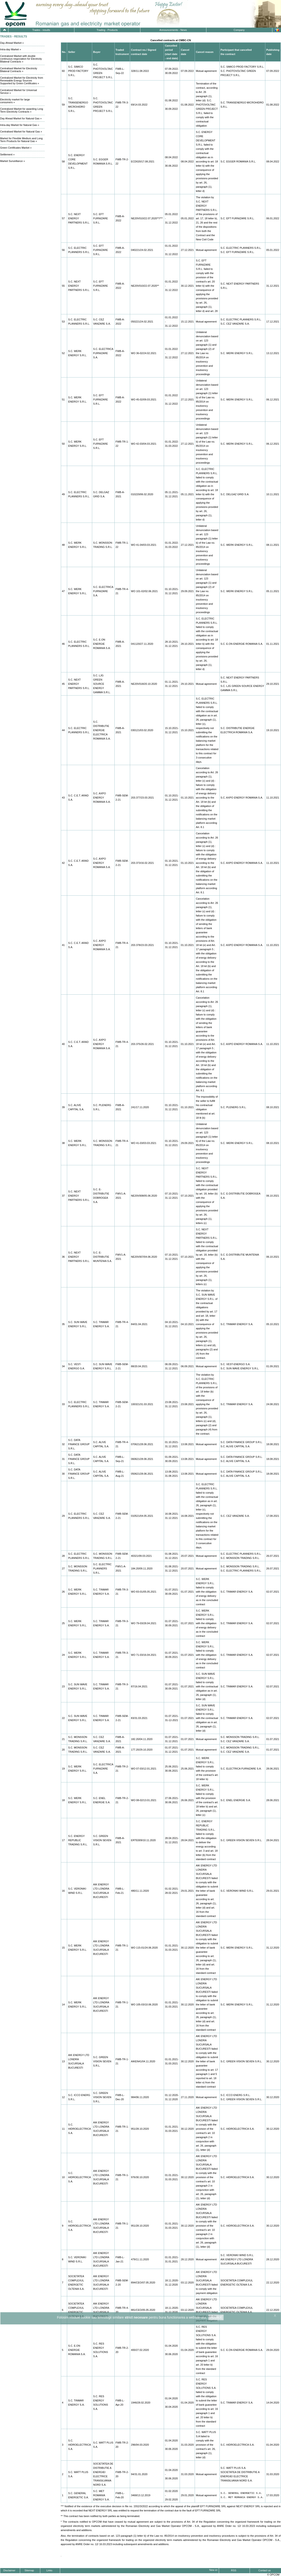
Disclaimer (9, 2570)
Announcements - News (173, 30)
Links (49, 2570)
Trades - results (41, 30)
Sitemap (29, 2570)
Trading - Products (107, 30)
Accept (216, 2317)
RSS (233, 2570)
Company (239, 30)
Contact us (264, 2570)
